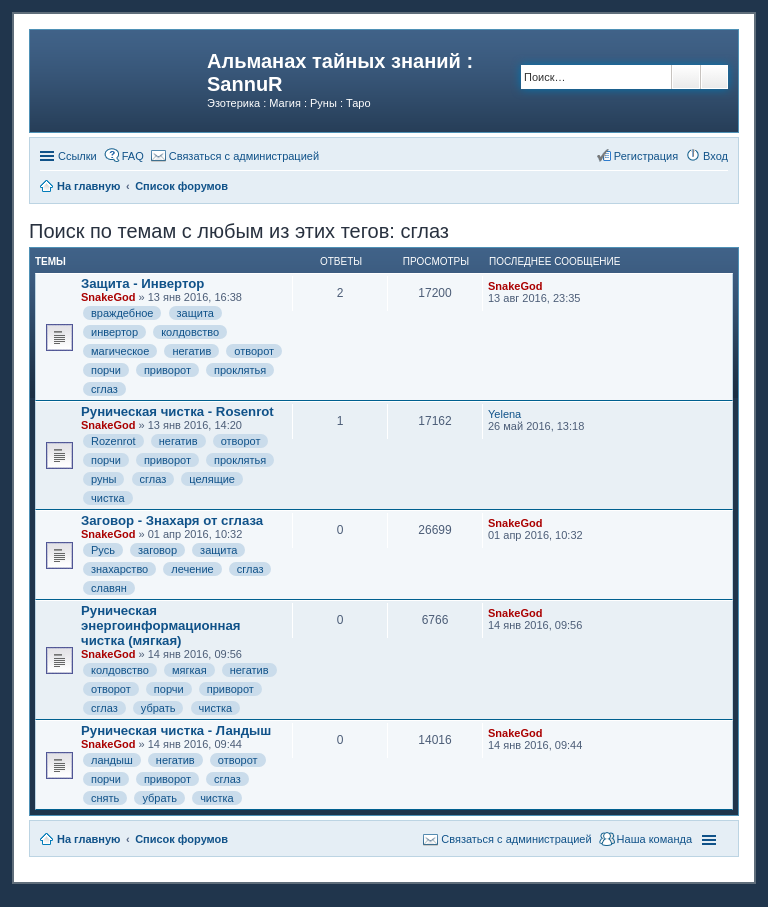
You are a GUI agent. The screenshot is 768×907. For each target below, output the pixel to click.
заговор (157, 550)
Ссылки (77, 156)
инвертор (114, 332)
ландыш (112, 760)
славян (109, 588)
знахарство (119, 569)
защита (195, 313)
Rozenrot (113, 441)
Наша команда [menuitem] (654, 839)
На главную (88, 839)
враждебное (122, 313)
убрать (158, 708)
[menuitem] (235, 156)
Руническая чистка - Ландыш (176, 730)
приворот (167, 370)
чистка (108, 498)
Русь (103, 550)
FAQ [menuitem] (133, 156)
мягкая (189, 670)
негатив (191, 351)
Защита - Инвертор (142, 283)
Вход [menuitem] (715, 156)
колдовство (190, 332)
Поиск (686, 77)
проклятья (240, 370)
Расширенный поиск (714, 77)
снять (105, 798)
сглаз (104, 389)
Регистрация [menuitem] (646, 156)
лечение (192, 569)
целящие (212, 479)
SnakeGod (108, 297)
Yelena (504, 414)
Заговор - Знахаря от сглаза (172, 520)
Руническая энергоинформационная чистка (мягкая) (161, 625)
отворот (254, 351)
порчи (106, 370)
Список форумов (181, 839)
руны (103, 479)
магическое (120, 351)
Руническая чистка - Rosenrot (177, 411)
